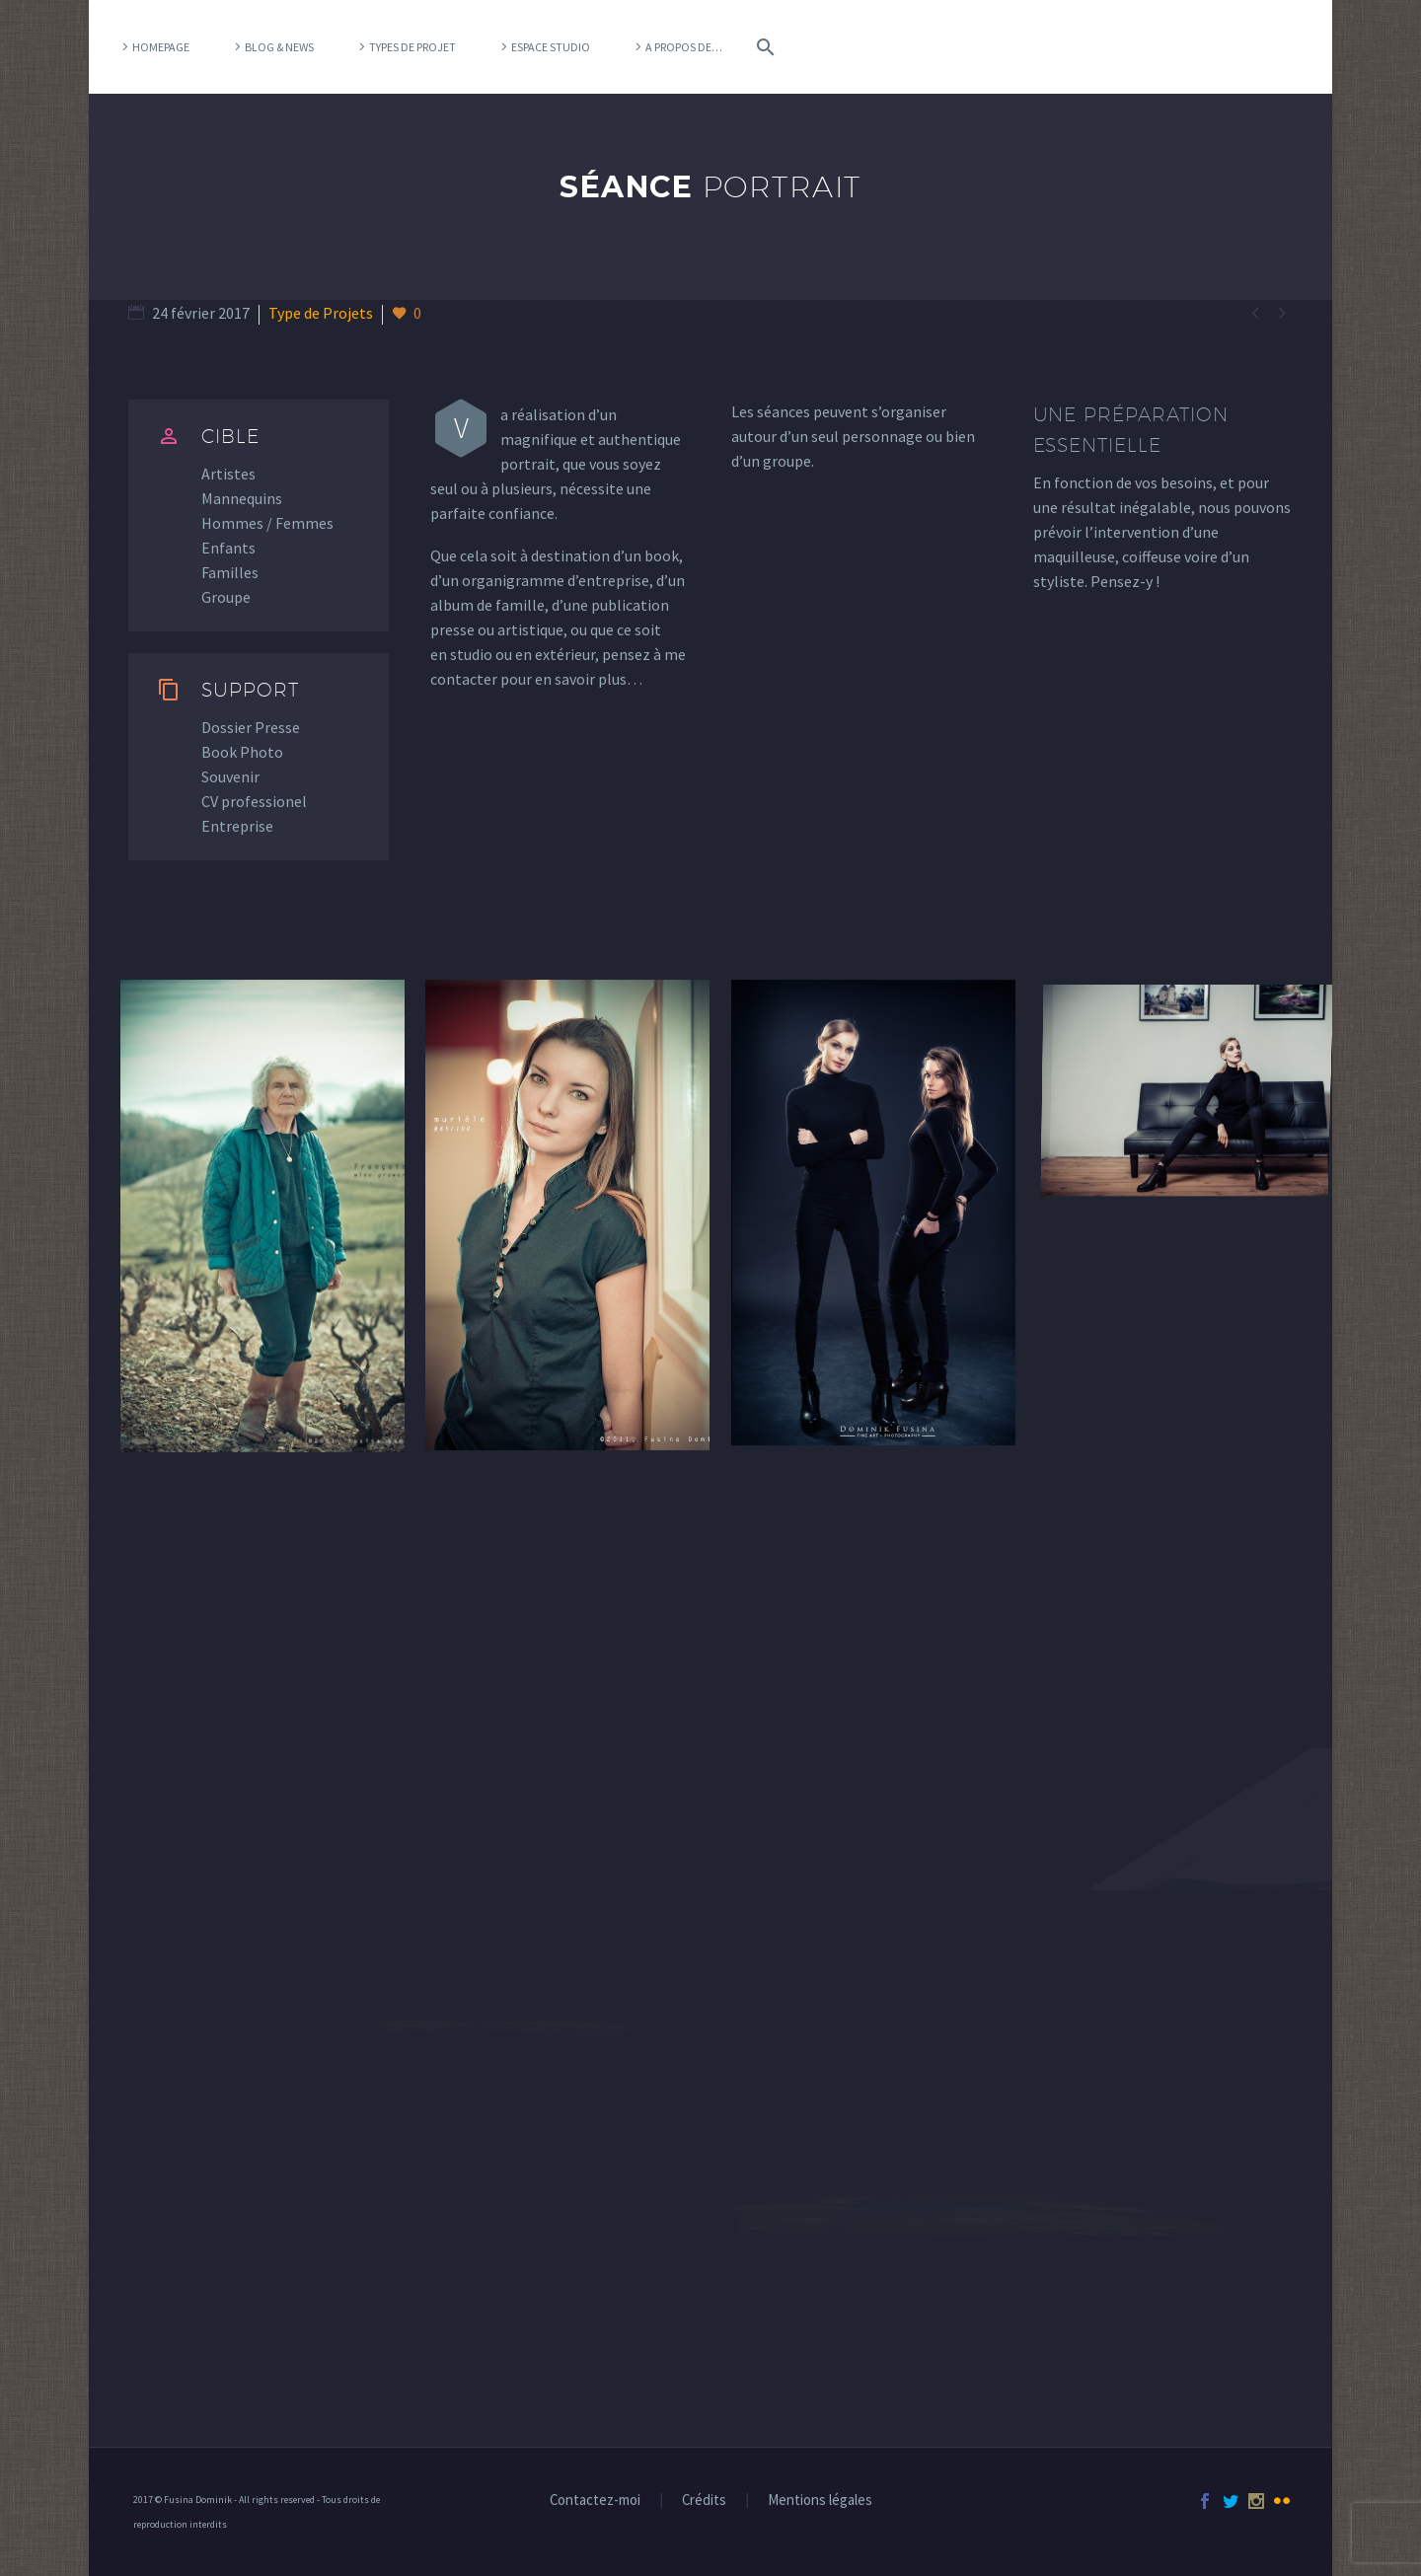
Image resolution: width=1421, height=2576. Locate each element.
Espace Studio (550, 46)
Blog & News (279, 46)
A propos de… (683, 46)
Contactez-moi (595, 2500)
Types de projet (412, 46)
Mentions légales (820, 2500)
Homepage (160, 46)
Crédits (704, 2500)
